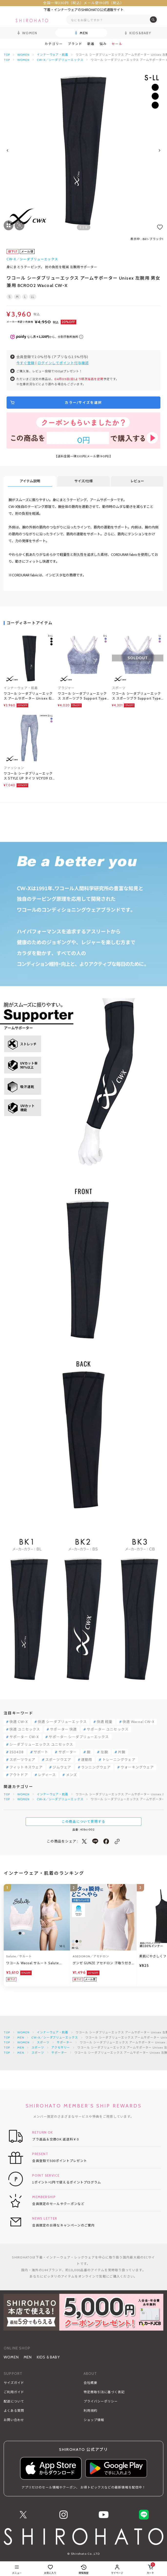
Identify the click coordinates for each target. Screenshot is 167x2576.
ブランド (75, 43)
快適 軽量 (105, 1721)
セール (117, 43)
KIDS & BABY (48, 2357)
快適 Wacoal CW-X (139, 1721)
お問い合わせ (14, 2420)
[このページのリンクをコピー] (117, 1841)
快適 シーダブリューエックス (62, 1721)
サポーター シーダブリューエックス (79, 1737)
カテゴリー (54, 43)
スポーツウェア (22, 1759)
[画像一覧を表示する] (8, 225)
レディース (47, 1774)
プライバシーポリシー (101, 2401)
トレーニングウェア (119, 1759)
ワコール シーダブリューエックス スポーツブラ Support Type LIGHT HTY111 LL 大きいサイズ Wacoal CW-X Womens (136, 696)
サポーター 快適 (63, 1729)
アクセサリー (60, 2047)
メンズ (71, 1774)
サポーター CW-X (24, 1737)
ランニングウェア (96, 1767)
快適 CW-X (19, 1721)
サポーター (68, 1752)
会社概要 (90, 2383)
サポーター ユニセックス (107, 1729)
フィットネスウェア (26, 1767)
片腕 (121, 1752)
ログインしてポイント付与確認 (63, 363)
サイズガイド (14, 2383)
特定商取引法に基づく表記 (104, 2392)
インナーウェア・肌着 (53, 54)
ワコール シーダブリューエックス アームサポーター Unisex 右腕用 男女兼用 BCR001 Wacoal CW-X (28, 696)
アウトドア (19, 1774)
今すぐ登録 (25, 363)
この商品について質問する (83, 1821)
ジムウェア (62, 1767)
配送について (14, 2401)
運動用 (86, 1759)
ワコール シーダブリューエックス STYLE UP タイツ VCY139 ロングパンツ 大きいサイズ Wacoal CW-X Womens (28, 776)
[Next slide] (159, 150)
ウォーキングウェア (137, 1767)
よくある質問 (14, 2410)
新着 (91, 43)
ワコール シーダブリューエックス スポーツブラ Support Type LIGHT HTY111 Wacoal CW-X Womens (82, 696)
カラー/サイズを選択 (83, 402)
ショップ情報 (94, 2420)
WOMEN (23, 54)
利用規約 (90, 2410)
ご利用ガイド (14, 2392)
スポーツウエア (58, 1759)
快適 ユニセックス (25, 1729)
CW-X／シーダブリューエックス (60, 60)
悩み (103, 43)
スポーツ (43, 2042)
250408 (17, 1752)
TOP (7, 54)
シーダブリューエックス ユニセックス (41, 1744)
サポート (41, 1752)
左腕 (104, 1752)
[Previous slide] (7, 150)
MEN (20, 2037)
